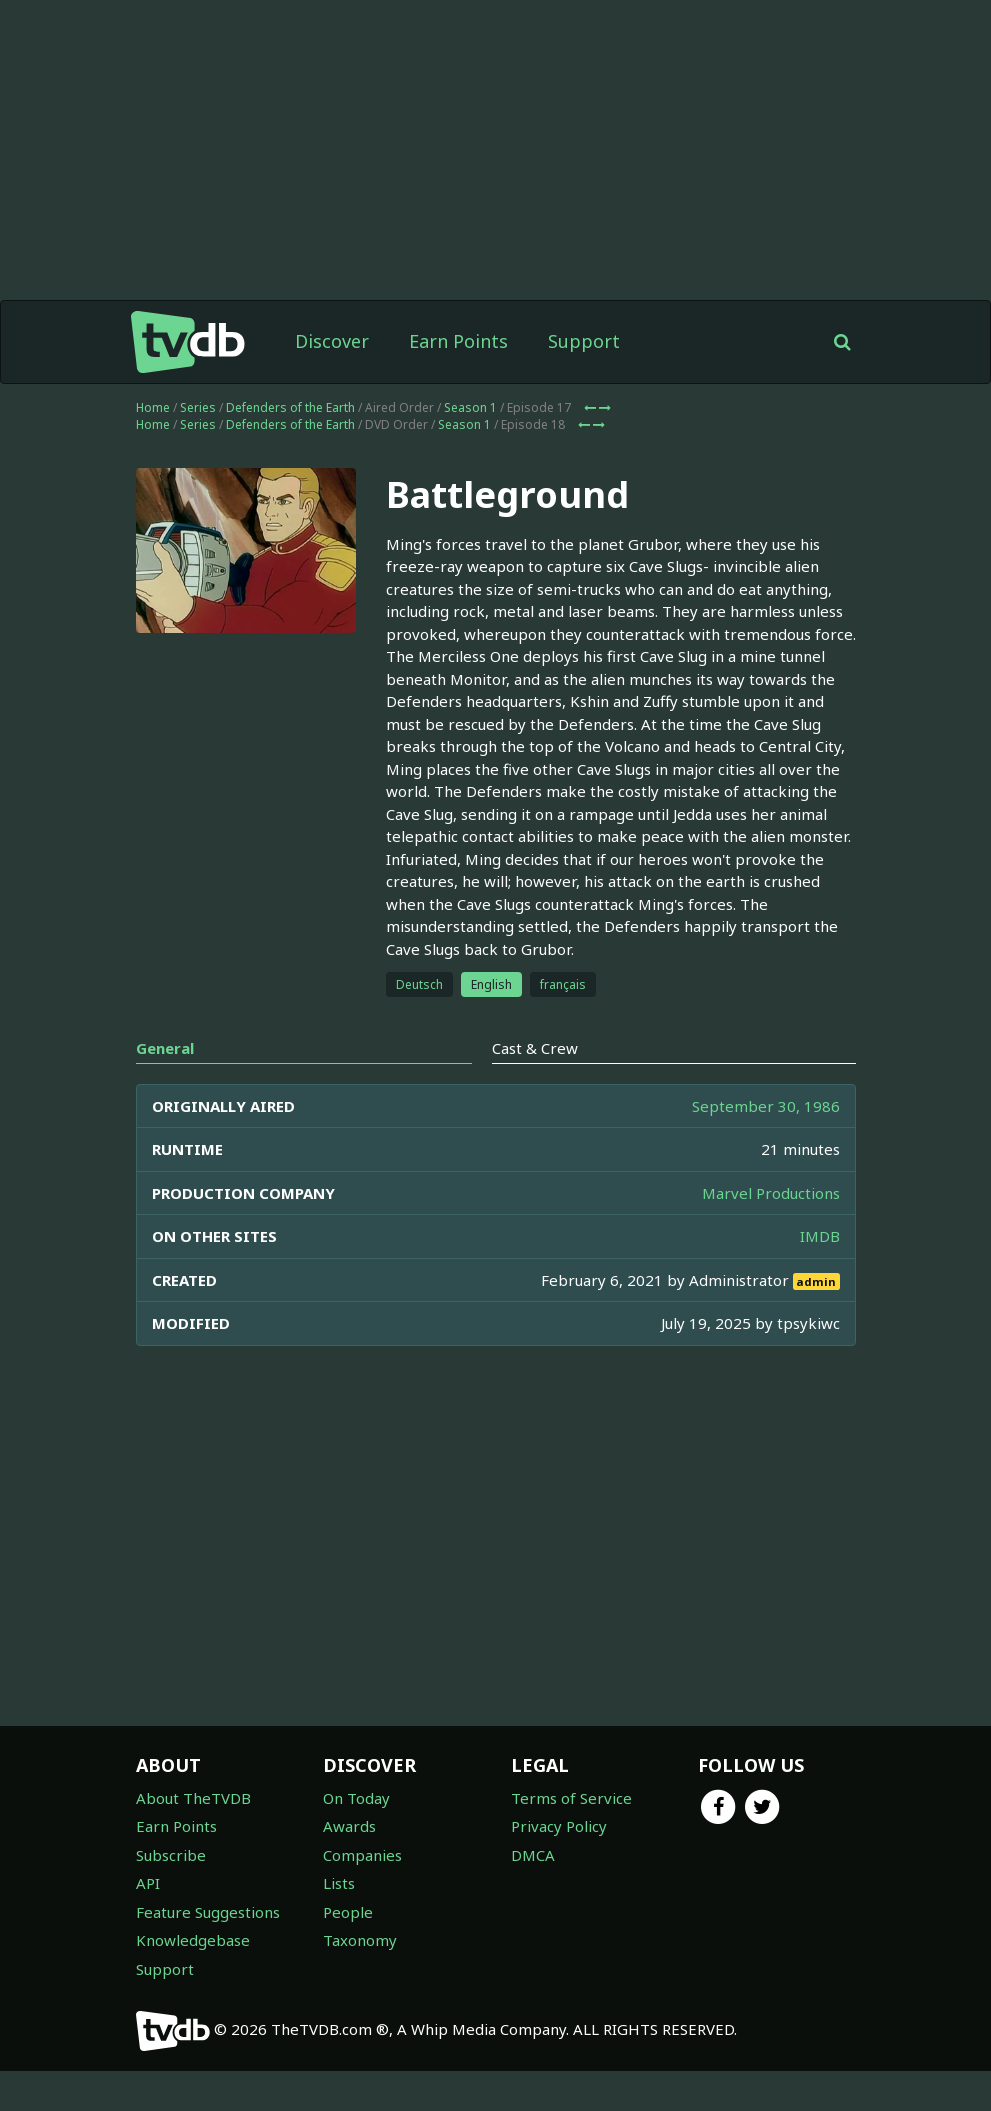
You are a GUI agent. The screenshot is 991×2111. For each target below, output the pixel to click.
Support (584, 341)
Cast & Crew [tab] (535, 1048)
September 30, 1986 (766, 1106)
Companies (362, 1855)
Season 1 (470, 407)
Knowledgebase (193, 1940)
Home (153, 407)
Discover (332, 341)
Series (198, 407)
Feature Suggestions (208, 1912)
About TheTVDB (193, 1798)
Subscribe (171, 1855)
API (148, 1883)
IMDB (820, 1236)
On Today (356, 1798)
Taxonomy (360, 1940)
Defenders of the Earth (290, 407)
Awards (349, 1826)
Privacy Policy (559, 1826)
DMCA (533, 1855)
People (348, 1912)
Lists (339, 1883)
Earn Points (458, 341)
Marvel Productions (771, 1193)
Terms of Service (571, 1798)
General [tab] (165, 1048)
